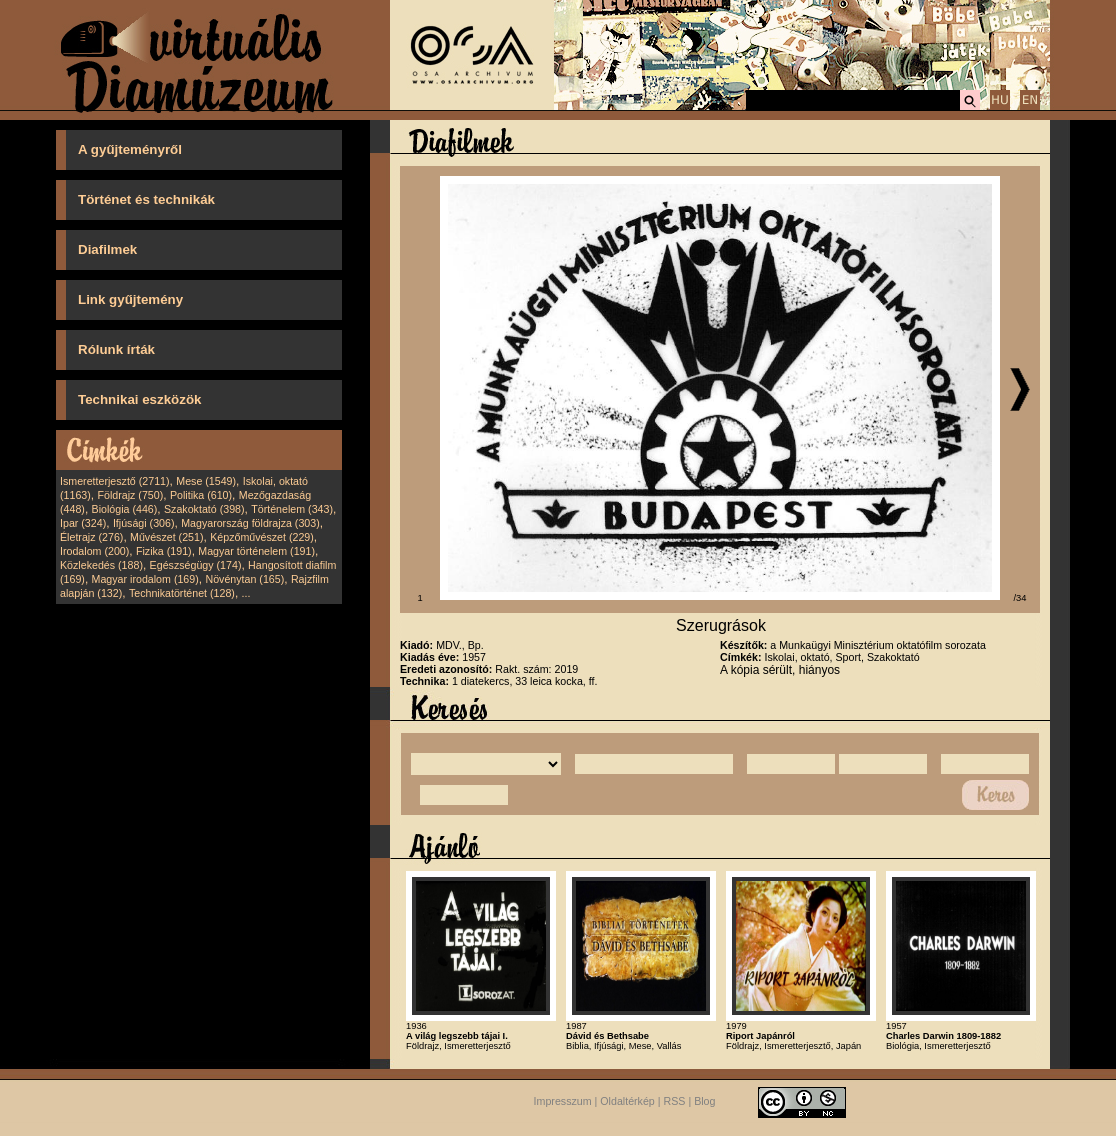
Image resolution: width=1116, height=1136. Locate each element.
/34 (1020, 598)
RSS (675, 1102)
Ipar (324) (83, 523)
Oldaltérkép (627, 1102)
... (246, 593)
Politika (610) (201, 495)
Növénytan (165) (244, 579)
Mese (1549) (206, 481)
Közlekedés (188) (101, 565)
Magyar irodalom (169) (145, 579)
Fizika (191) (164, 551)
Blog (704, 1102)
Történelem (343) (292, 509)
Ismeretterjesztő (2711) (115, 481)
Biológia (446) (125, 509)
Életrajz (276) (91, 537)
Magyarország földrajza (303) (250, 523)
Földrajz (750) (130, 495)
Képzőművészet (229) (262, 537)
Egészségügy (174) (196, 565)
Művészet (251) (166, 537)
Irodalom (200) (94, 551)
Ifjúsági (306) (144, 523)
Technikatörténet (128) (182, 593)
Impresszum (563, 1102)
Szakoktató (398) (204, 509)
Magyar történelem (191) (256, 551)
